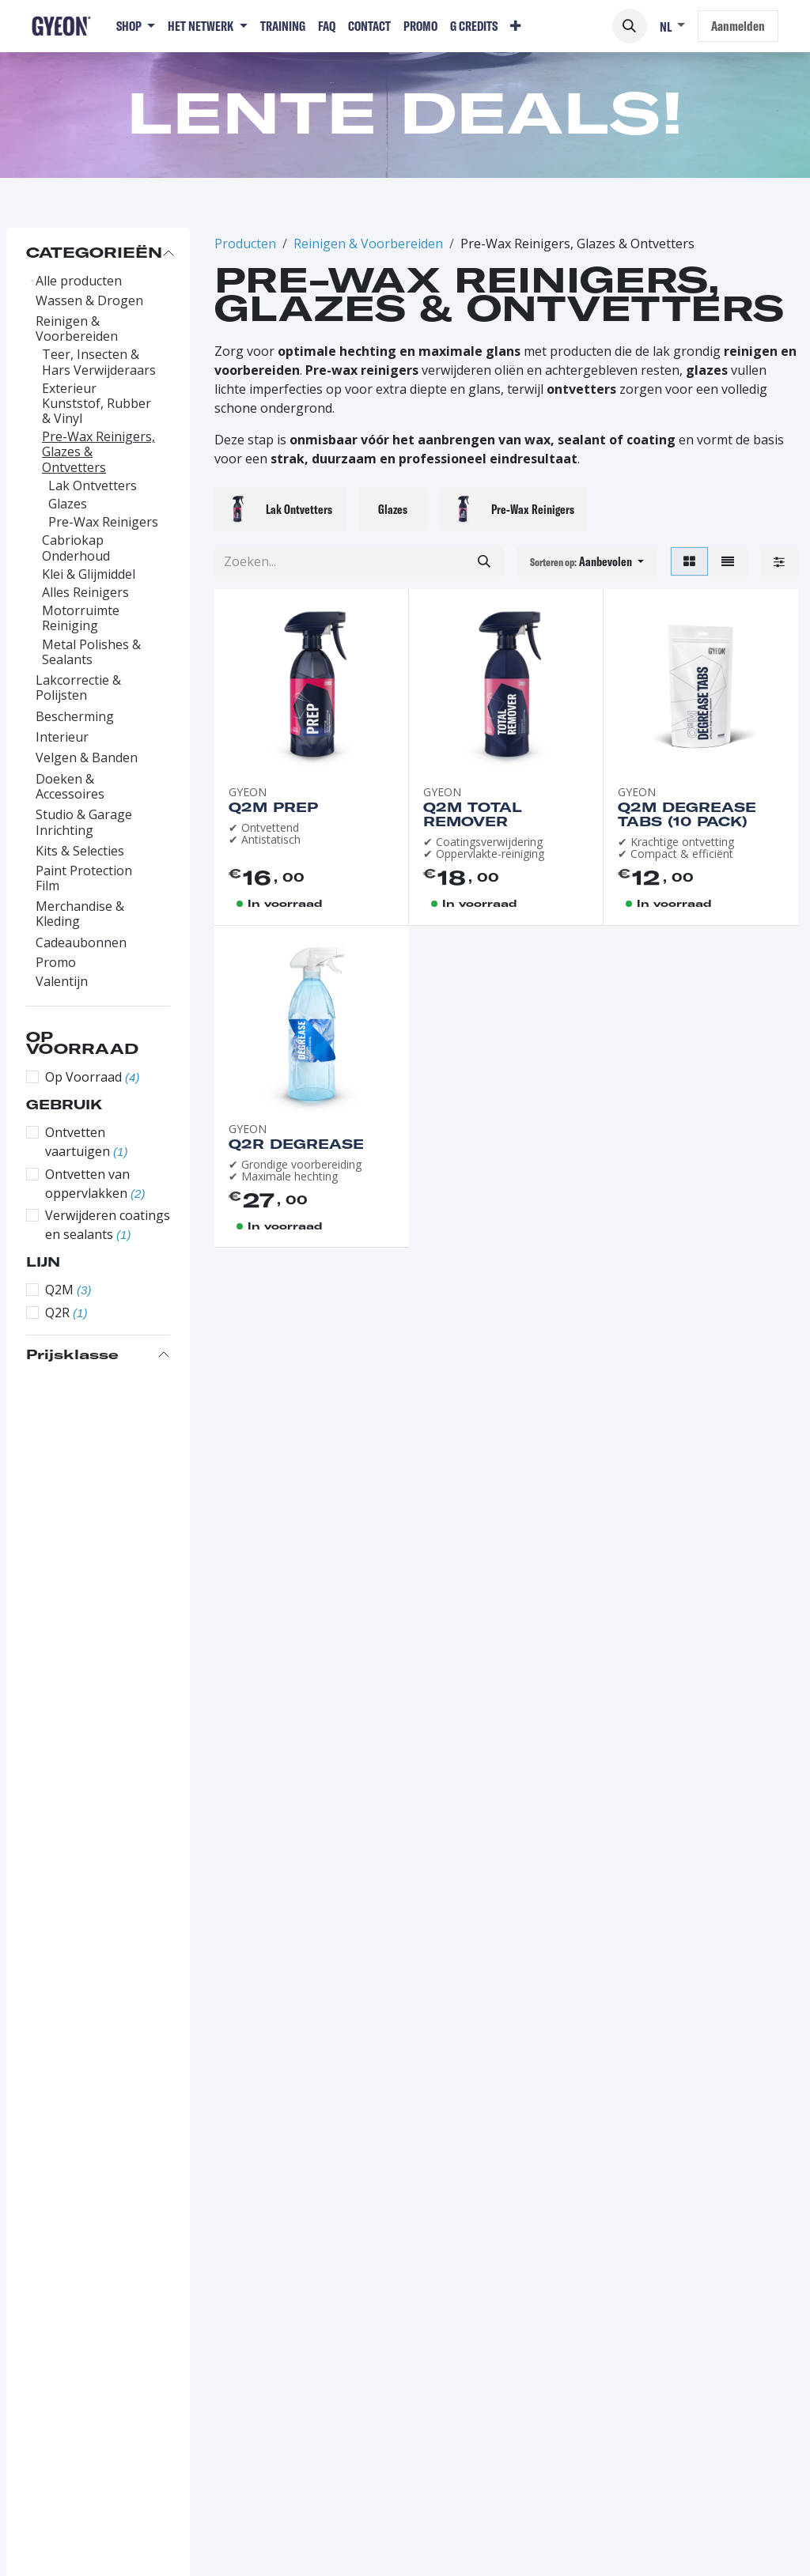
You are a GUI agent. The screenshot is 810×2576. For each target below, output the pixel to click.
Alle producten (79, 281)
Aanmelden (738, 25)
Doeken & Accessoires (70, 787)
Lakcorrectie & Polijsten (78, 688)
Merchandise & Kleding (80, 914)
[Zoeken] (484, 561)
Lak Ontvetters (92, 485)
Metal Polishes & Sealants (91, 652)
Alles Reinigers (85, 592)
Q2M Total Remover (472, 814)
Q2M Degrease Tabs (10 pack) (687, 814)
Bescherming (75, 716)
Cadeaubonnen (81, 942)
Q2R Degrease (296, 1144)
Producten (245, 243)
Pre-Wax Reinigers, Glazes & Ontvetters (98, 452)
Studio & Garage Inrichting (84, 822)
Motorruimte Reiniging (80, 618)
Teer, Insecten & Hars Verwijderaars (99, 362)
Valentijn (62, 981)
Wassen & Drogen (89, 300)
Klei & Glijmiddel (88, 574)
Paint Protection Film (84, 878)
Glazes (67, 504)
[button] (629, 26)
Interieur (62, 737)
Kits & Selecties (80, 851)
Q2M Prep (273, 807)
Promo (56, 962)
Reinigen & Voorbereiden (77, 329)
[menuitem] (135, 26)
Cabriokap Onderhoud (76, 548)
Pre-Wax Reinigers (103, 522)
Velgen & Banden (87, 757)
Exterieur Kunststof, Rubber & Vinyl (96, 404)
